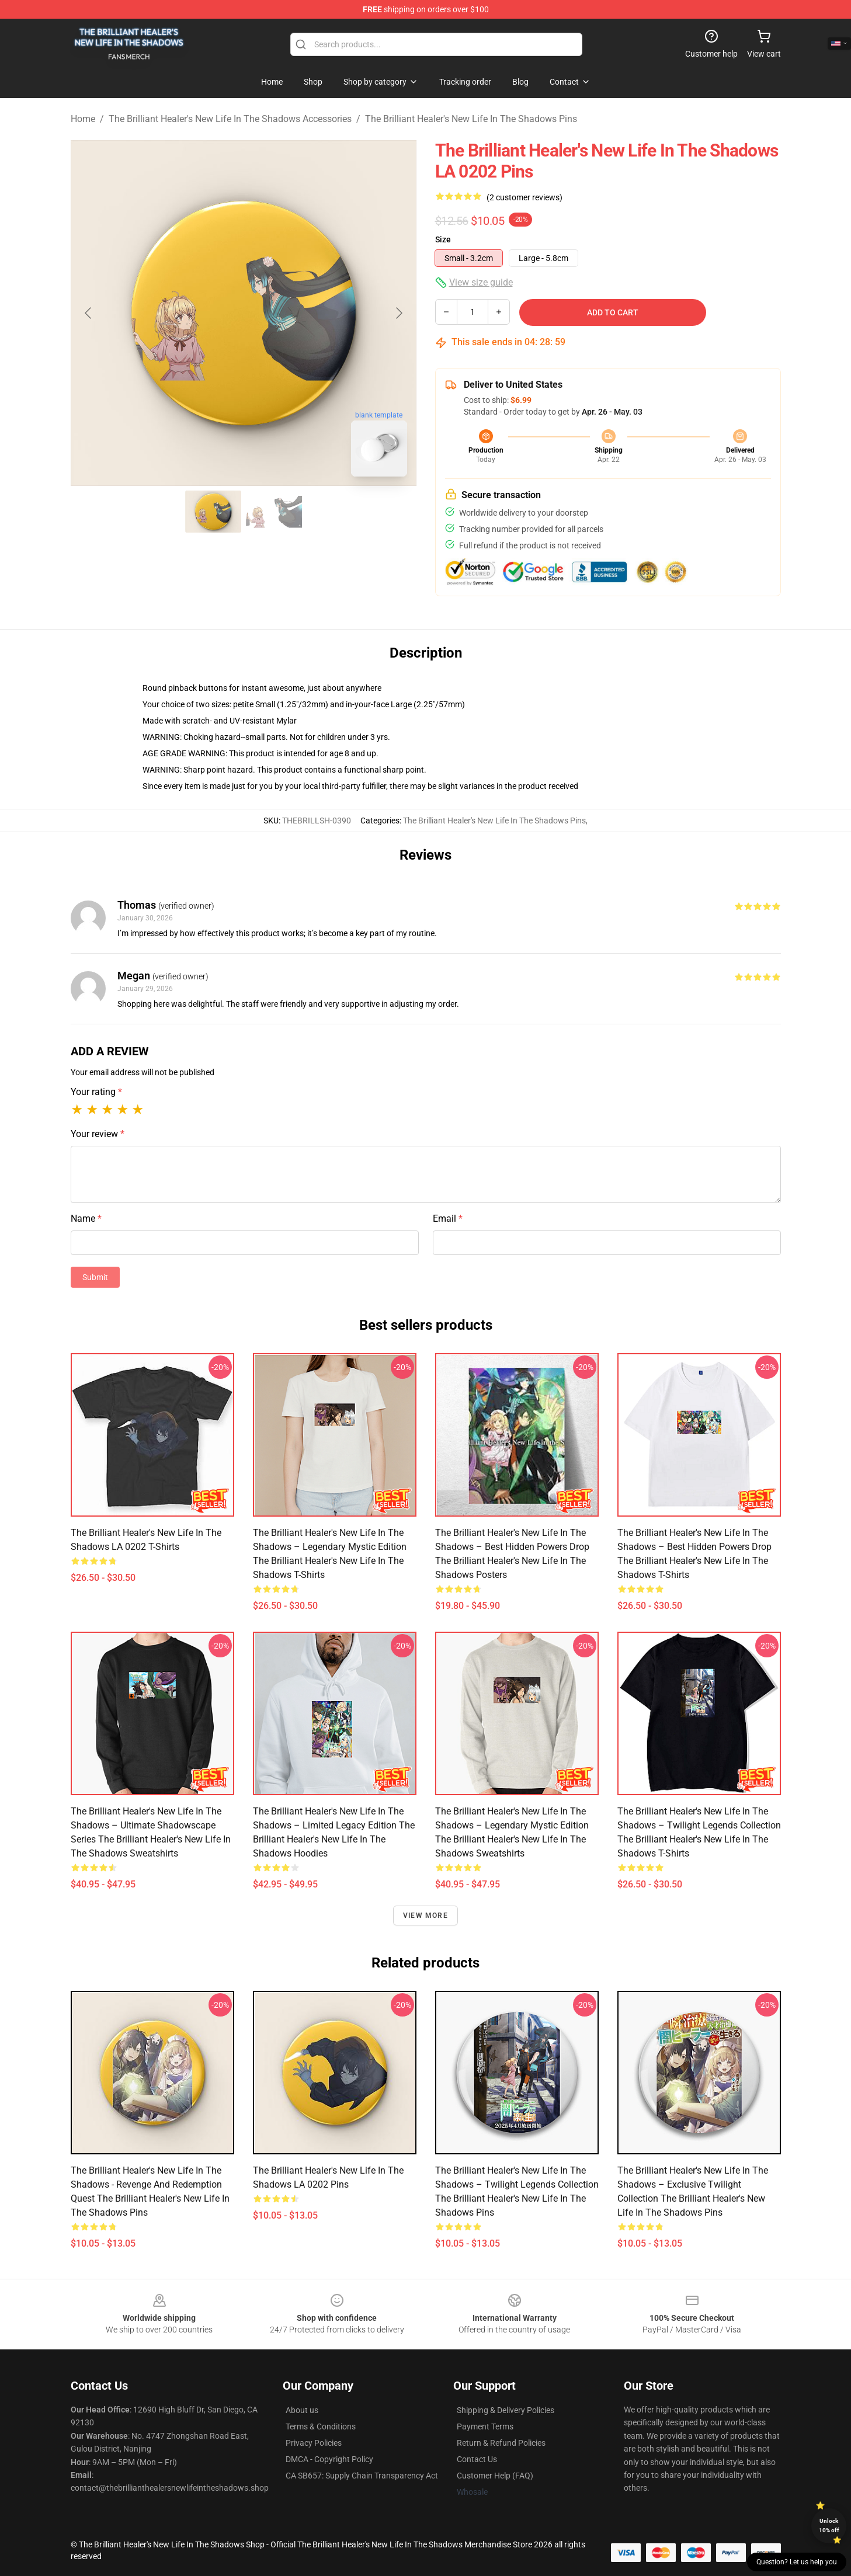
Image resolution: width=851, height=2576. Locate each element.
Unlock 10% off (829, 2525)
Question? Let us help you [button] (796, 2562)
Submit (95, 1277)
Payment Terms (485, 2426)
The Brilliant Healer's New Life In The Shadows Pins (471, 118)
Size (443, 239)
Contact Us (477, 2459)
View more (425, 1915)
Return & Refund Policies (501, 2443)
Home (83, 118)
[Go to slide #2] (274, 512)
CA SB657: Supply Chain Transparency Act (362, 2475)
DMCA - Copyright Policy (329, 2459)
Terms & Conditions (321, 2426)
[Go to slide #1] (213, 512)
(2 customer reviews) (524, 197)
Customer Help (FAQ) (495, 2475)
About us (302, 2410)
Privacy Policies (314, 2443)
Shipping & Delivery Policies (505, 2410)
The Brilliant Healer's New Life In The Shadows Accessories (230, 118)
